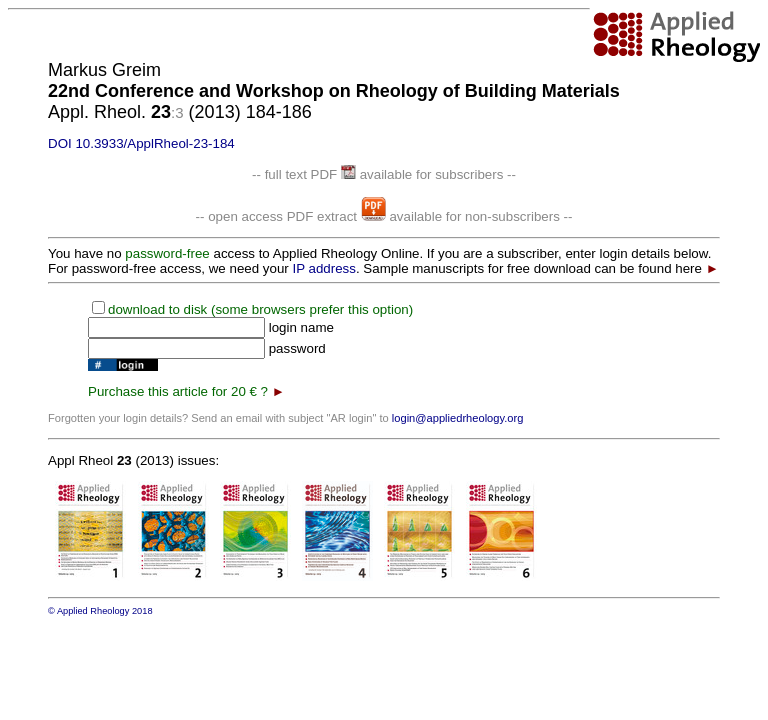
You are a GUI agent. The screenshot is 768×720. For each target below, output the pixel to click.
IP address (323, 268)
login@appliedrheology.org (458, 418)
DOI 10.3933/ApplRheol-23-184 (141, 143)
